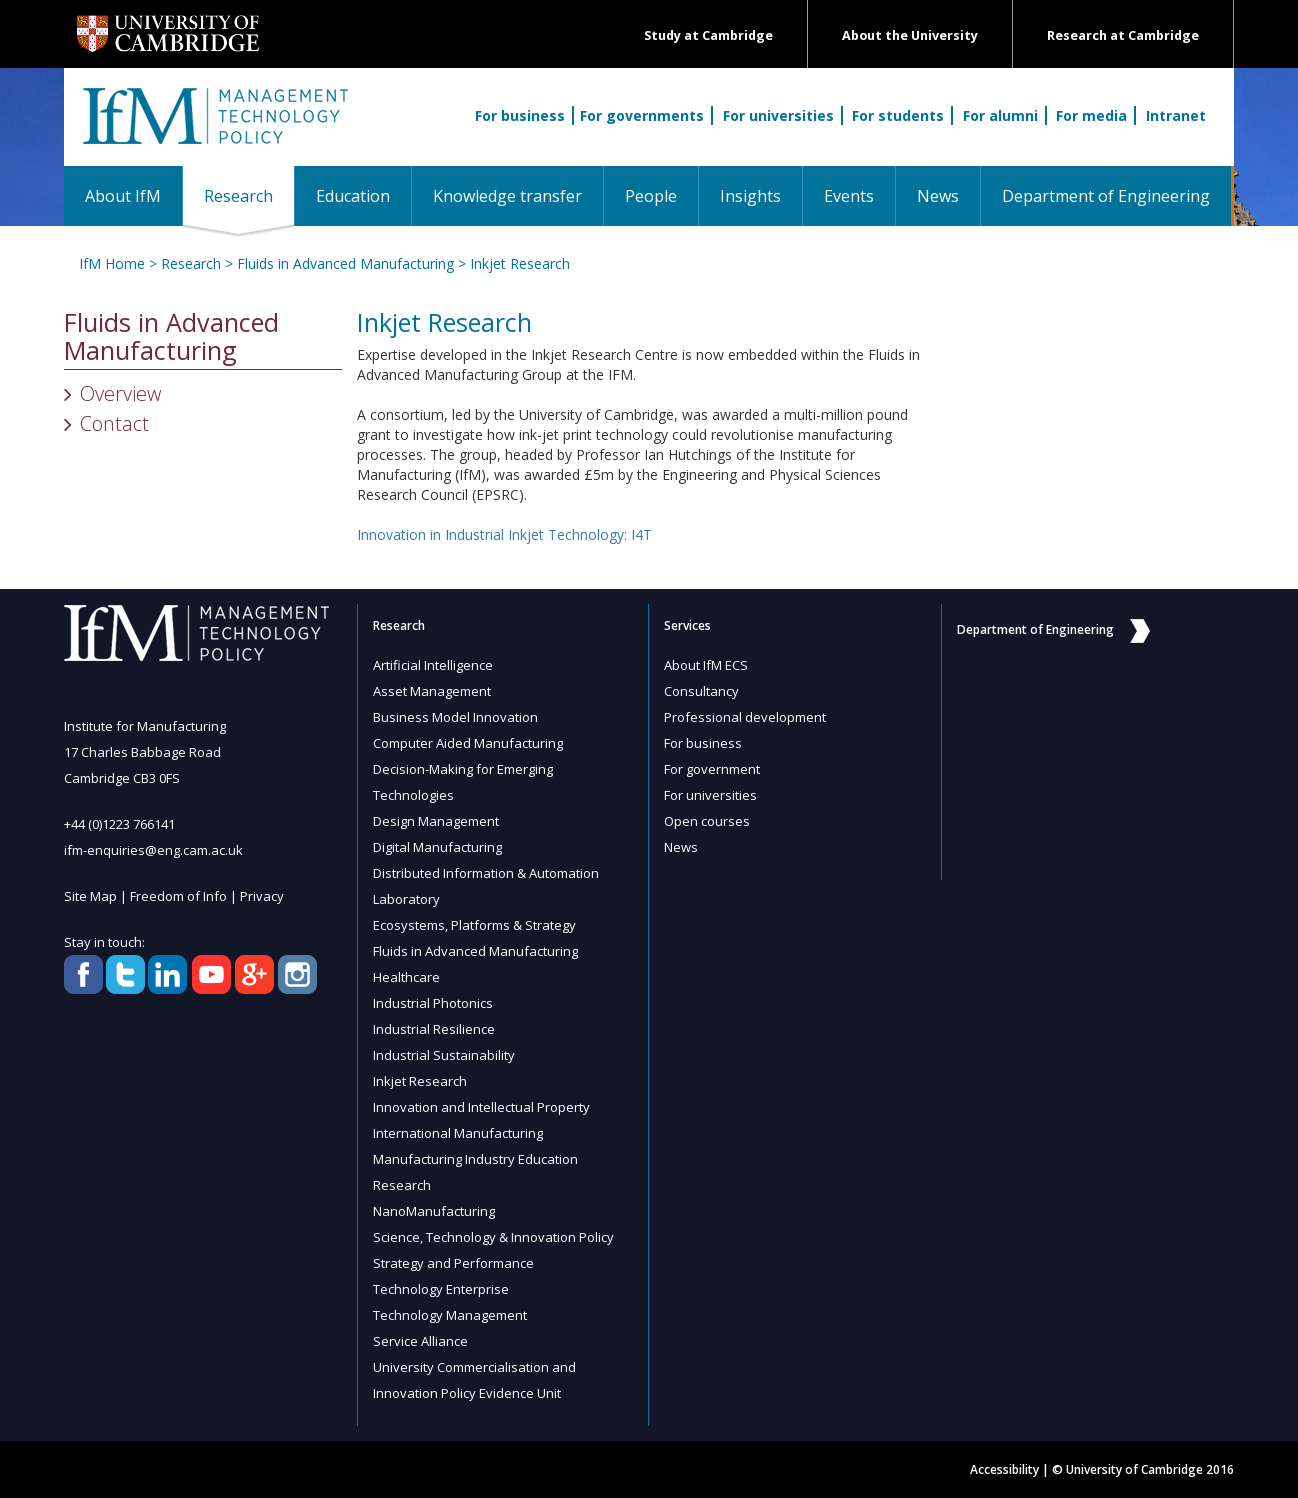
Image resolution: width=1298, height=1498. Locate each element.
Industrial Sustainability (444, 1055)
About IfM (123, 196)
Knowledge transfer (507, 196)
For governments (642, 115)
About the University (910, 35)
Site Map (90, 896)
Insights (750, 196)
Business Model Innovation (455, 717)
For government (712, 769)
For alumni (1000, 115)
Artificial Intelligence (433, 665)
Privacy (262, 896)
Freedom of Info (178, 896)
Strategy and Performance (453, 1263)
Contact (114, 423)
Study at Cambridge (708, 35)
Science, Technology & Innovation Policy (493, 1237)
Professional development (745, 717)
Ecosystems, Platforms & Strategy (474, 925)
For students (898, 115)
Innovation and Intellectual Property (481, 1107)
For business (520, 115)
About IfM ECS (706, 665)
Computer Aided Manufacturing (468, 743)
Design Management (436, 821)
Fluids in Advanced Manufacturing (345, 263)
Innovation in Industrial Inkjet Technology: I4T (504, 534)
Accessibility (1004, 1469)
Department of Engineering (1106, 196)
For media (1091, 115)
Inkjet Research (520, 263)
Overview (120, 393)
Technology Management (450, 1315)
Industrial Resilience (434, 1029)
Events (849, 196)
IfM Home (112, 263)
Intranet (1176, 115)
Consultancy (701, 691)
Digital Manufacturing (437, 847)
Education (353, 196)
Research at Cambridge (1123, 35)
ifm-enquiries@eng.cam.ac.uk (153, 850)
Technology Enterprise (441, 1289)
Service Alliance (420, 1341)
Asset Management (432, 691)
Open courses (707, 821)
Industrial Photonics (433, 1003)
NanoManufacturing (434, 1211)
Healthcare (406, 977)
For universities (778, 115)
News (938, 196)
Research (249, 195)
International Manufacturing (458, 1133)
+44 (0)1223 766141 (119, 824)
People (651, 196)
